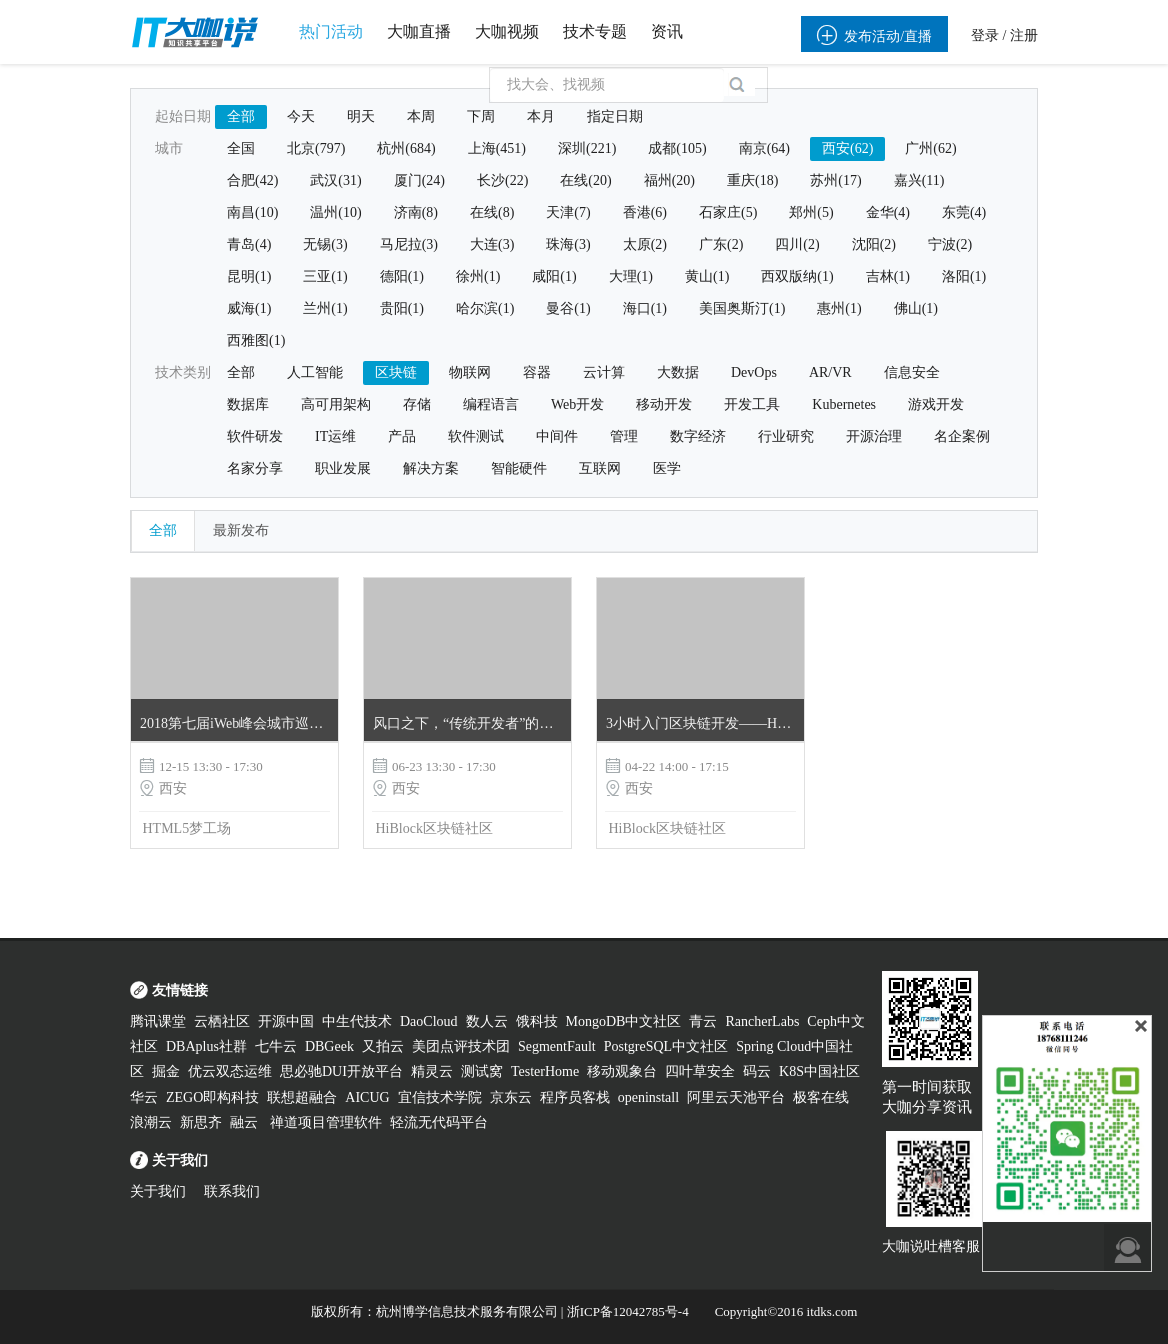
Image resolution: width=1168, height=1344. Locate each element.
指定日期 (615, 116)
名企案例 (962, 436)
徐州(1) (478, 276)
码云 (757, 1071)
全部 (241, 116)
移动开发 (664, 404)
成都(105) (677, 148)
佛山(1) (916, 308)
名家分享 (255, 468)
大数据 (678, 372)
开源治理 (874, 436)
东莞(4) (964, 212)
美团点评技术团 (461, 1046)
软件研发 (255, 436)
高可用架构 (336, 404)
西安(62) (847, 148)
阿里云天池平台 (736, 1097)
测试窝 (482, 1071)
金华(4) (888, 212)
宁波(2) (950, 244)
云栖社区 (222, 1021)
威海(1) (249, 308)
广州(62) (930, 148)
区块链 (396, 372)
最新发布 (241, 530)
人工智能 (315, 372)
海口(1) (645, 308)
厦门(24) (419, 180)
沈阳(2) (874, 244)
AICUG (367, 1097)
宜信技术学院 (440, 1097)
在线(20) (585, 180)
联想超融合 (302, 1097)
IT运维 (335, 436)
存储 (417, 404)
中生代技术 (357, 1021)
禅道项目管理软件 (326, 1122)
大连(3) (492, 244)
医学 (667, 468)
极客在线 (821, 1097)
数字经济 (698, 436)
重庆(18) (752, 180)
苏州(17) (835, 180)
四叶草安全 (700, 1071)
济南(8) (416, 212)
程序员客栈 (575, 1097)
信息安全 (912, 372)
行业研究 (786, 436)
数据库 (248, 404)
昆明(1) (249, 276)
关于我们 (158, 1191)
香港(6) (645, 212)
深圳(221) (587, 148)
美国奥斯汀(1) (742, 308)
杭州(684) (406, 148)
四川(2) (797, 244)
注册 (1024, 35)
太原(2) (645, 244)
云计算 (604, 372)
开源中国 (286, 1021)
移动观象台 (622, 1071)
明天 (361, 116)
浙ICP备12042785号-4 (628, 1311)
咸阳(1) (554, 276)
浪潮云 (151, 1122)
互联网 (600, 468)
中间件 (557, 436)
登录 (985, 35)
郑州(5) (811, 212)
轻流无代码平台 (439, 1122)
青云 (703, 1021)
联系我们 (232, 1191)
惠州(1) (839, 308)
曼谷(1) (568, 308)
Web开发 (577, 404)
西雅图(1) (256, 340)
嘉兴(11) (919, 180)
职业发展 (343, 468)
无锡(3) (325, 244)
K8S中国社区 (819, 1071)
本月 (541, 116)
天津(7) (568, 212)
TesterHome (545, 1071)
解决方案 (431, 468)
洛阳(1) (964, 276)
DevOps (754, 372)
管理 (624, 436)
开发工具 (752, 404)
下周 (481, 116)
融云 (246, 1122)
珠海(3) (568, 244)
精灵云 (432, 1071)
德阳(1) (402, 276)
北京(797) (316, 148)
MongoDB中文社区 (624, 1021)
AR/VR (830, 372)
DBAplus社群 (206, 1046)
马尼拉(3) (409, 244)
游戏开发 (936, 404)
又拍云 (383, 1046)
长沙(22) (502, 180)
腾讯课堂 (158, 1021)
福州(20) (669, 180)
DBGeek (329, 1046)
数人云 (487, 1021)
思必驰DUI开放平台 (341, 1071)
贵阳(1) (402, 308)
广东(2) (721, 244)
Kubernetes (844, 404)
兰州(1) (325, 308)
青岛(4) (249, 244)
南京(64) (764, 148)
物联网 (470, 372)
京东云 (511, 1097)
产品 (402, 436)
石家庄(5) (728, 212)
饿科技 (537, 1021)
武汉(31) (335, 180)
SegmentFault (557, 1046)
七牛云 (276, 1046)
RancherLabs (762, 1021)
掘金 (166, 1071)
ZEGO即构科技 (212, 1097)
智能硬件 (519, 468)
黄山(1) (707, 276)
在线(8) (492, 212)
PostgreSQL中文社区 (666, 1046)
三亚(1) (325, 276)
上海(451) (497, 148)
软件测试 (476, 436)
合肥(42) (252, 180)
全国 (241, 148)
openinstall (648, 1097)
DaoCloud (429, 1021)
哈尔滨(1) (485, 308)
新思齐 (201, 1122)
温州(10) (335, 212)
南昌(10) (252, 212)
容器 (537, 372)
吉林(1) (888, 276)
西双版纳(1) (797, 276)
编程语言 (491, 404)
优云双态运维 (230, 1071)
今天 (301, 116)
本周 (421, 116)
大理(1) (631, 276)
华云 (144, 1097)
